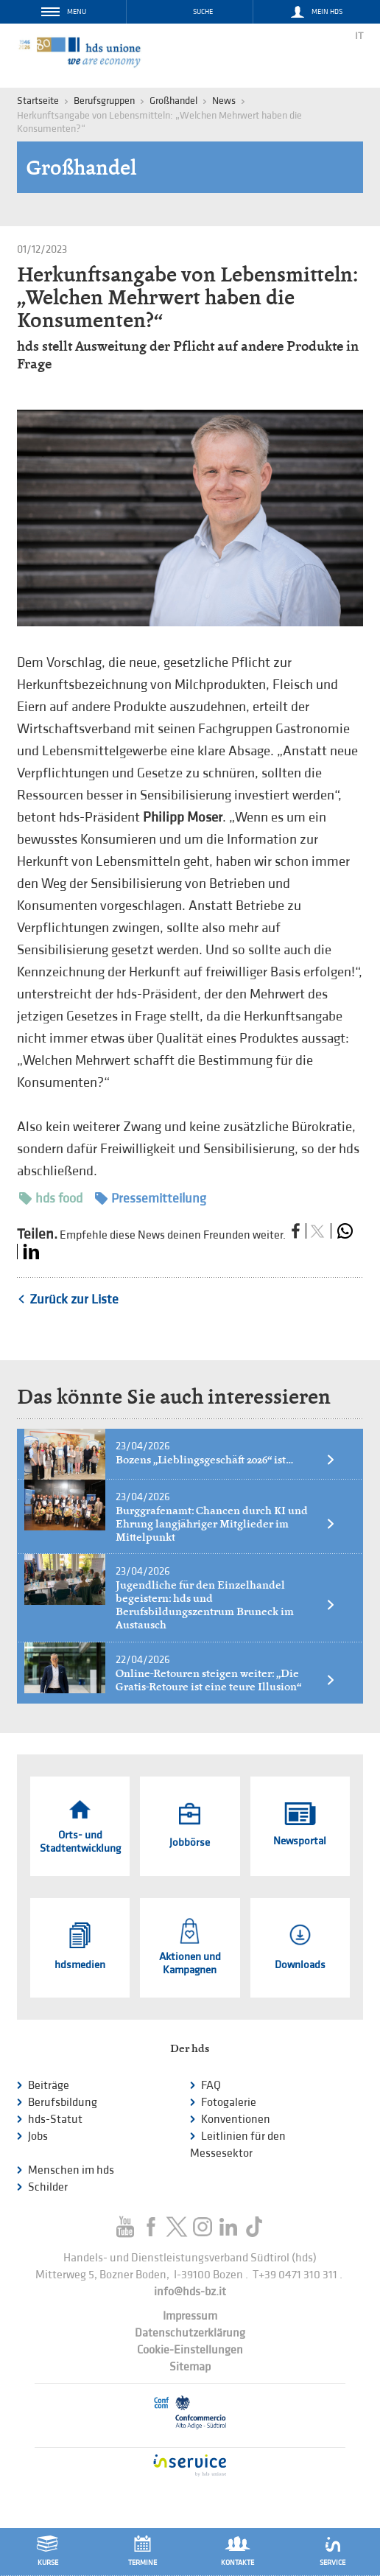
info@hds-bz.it (190, 2292)
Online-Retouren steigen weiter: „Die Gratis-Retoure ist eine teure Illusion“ (226, 1680)
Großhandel (173, 100)
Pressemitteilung (150, 1198)
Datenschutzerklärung (190, 2333)
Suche (203, 11)
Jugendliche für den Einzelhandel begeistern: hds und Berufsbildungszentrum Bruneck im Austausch (226, 1604)
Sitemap (190, 2367)
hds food (50, 1198)
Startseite (38, 100)
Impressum (190, 2316)
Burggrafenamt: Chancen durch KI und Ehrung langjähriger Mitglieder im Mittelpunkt (226, 1524)
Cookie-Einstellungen (190, 2350)
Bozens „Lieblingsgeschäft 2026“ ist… (226, 1459)
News (224, 100)
